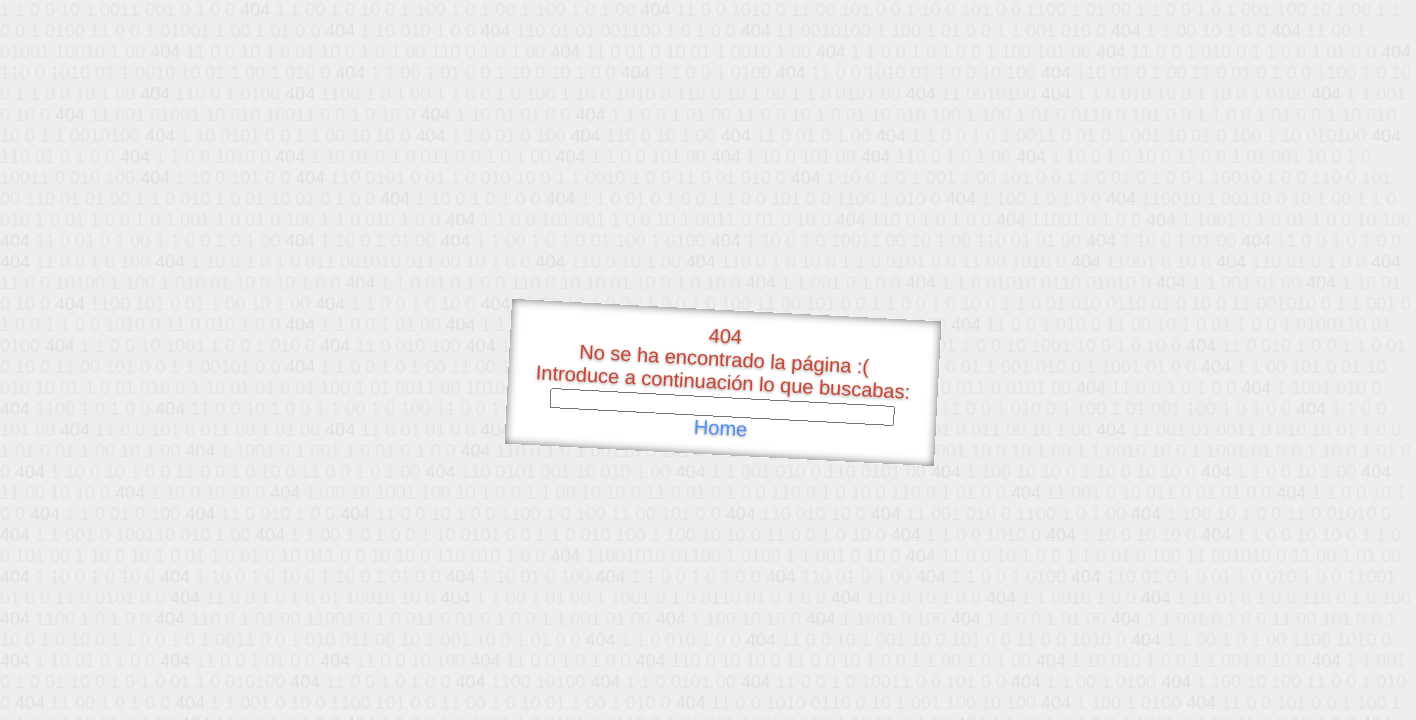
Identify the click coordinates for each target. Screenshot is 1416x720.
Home (720, 428)
